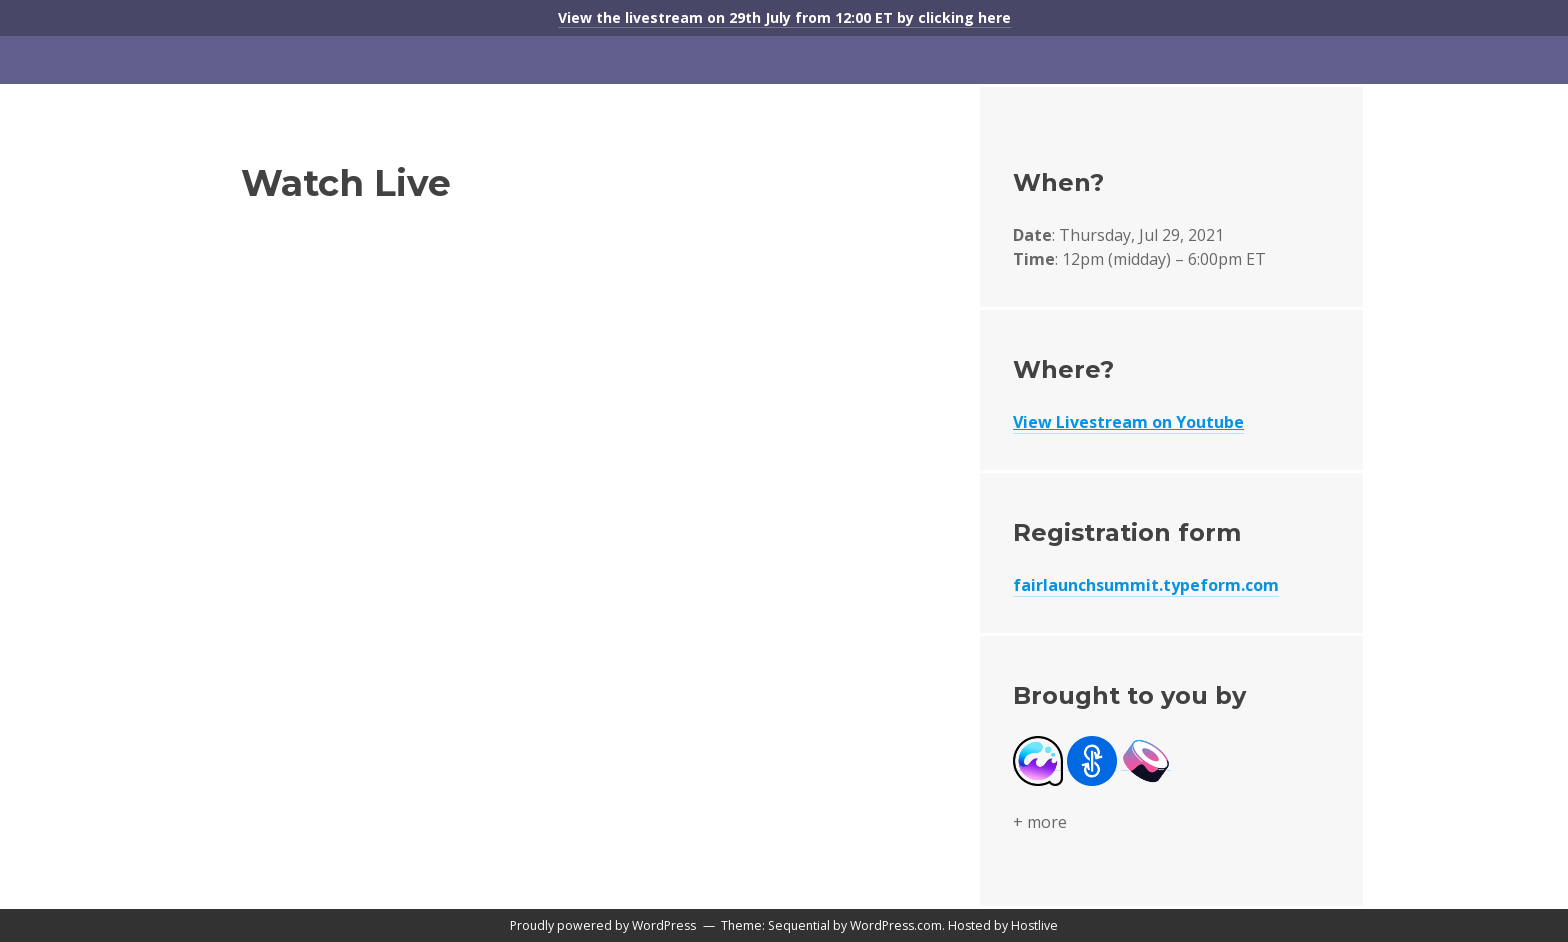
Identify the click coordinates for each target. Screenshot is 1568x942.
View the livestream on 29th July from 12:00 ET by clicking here (784, 17)
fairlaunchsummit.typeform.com (1146, 585)
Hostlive (1034, 925)
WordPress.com (896, 925)
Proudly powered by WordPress (603, 925)
